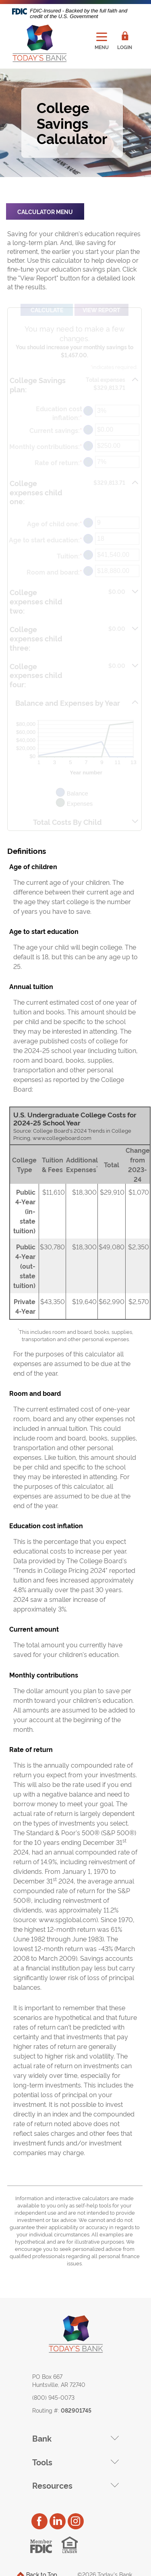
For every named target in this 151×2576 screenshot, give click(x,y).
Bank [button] (42, 2438)
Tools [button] (42, 2461)
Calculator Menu (45, 211)
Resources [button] (52, 2485)
